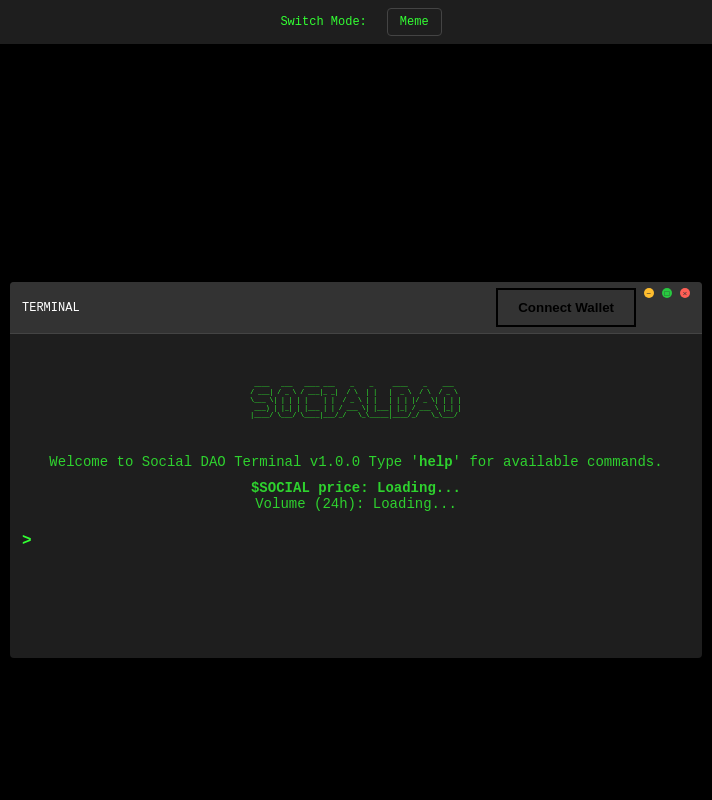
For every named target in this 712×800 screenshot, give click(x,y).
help (436, 462)
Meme (414, 22)
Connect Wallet (566, 307)
